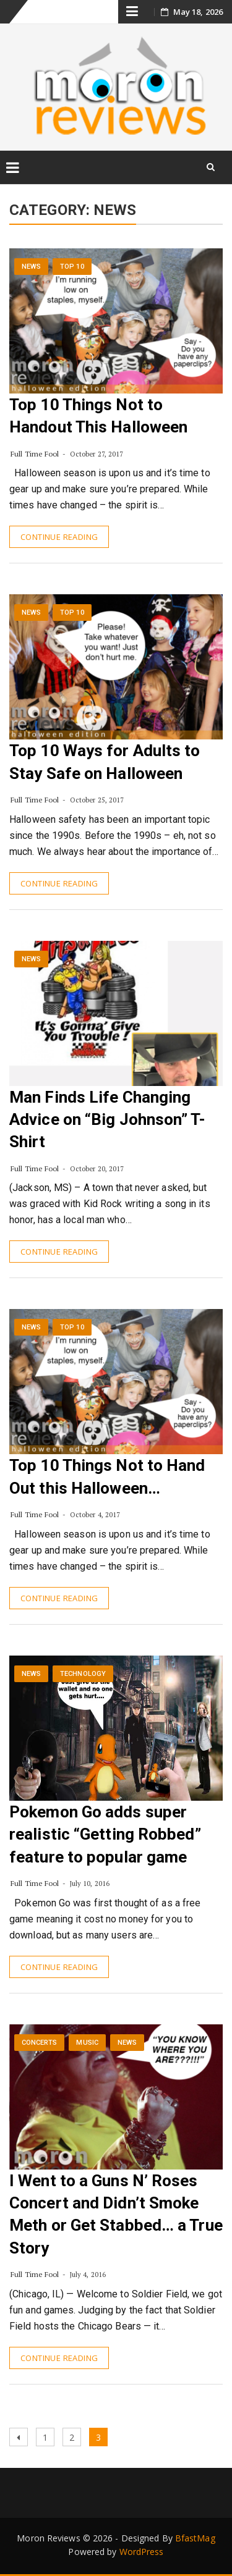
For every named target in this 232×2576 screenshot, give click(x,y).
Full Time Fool (35, 453)
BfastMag (195, 2538)
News (31, 267)
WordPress (141, 2551)
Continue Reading (59, 536)
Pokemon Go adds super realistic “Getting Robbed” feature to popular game (105, 1834)
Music (87, 2043)
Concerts (40, 2043)
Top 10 (72, 267)
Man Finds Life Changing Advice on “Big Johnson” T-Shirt (107, 1119)
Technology (83, 1674)
